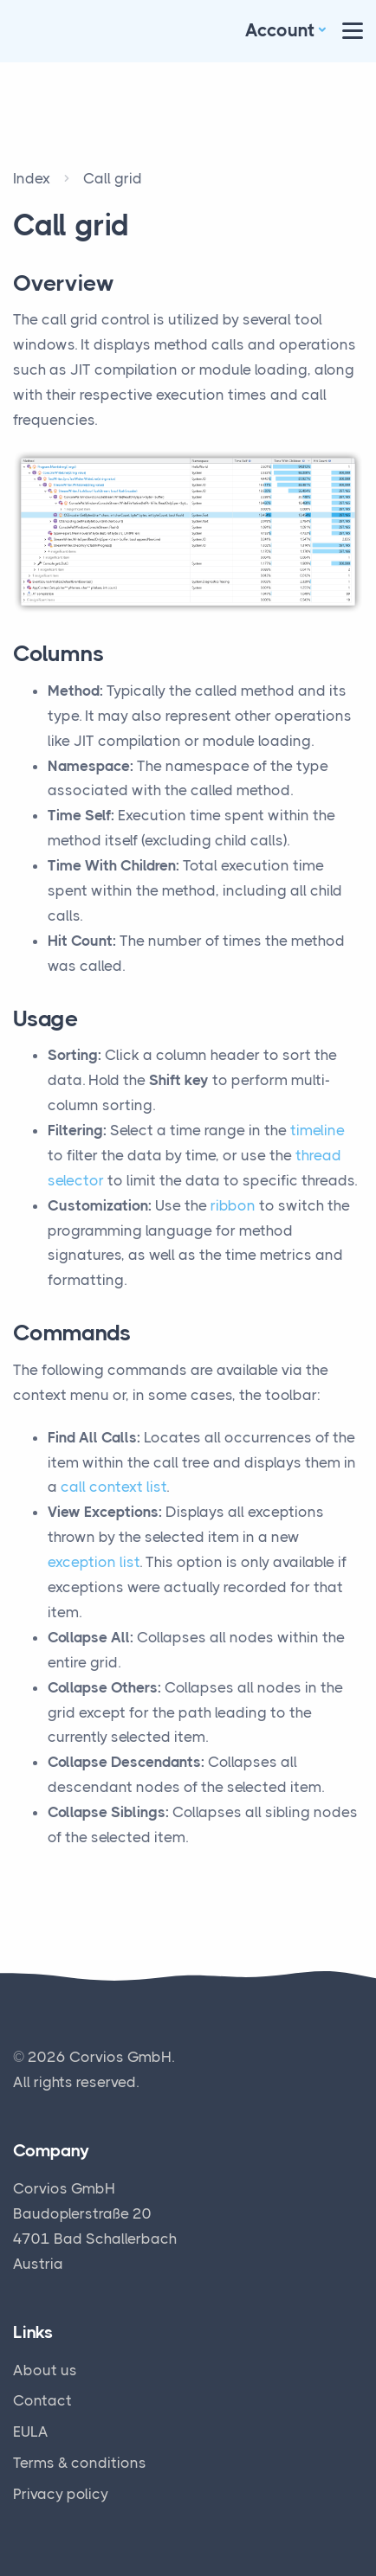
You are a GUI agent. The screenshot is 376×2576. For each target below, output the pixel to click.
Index (31, 178)
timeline (317, 1130)
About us (45, 2370)
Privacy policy (60, 2493)
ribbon (233, 1205)
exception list (93, 1562)
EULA (31, 2431)
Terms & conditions (79, 2462)
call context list (113, 1486)
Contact (42, 2400)
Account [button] (279, 30)
